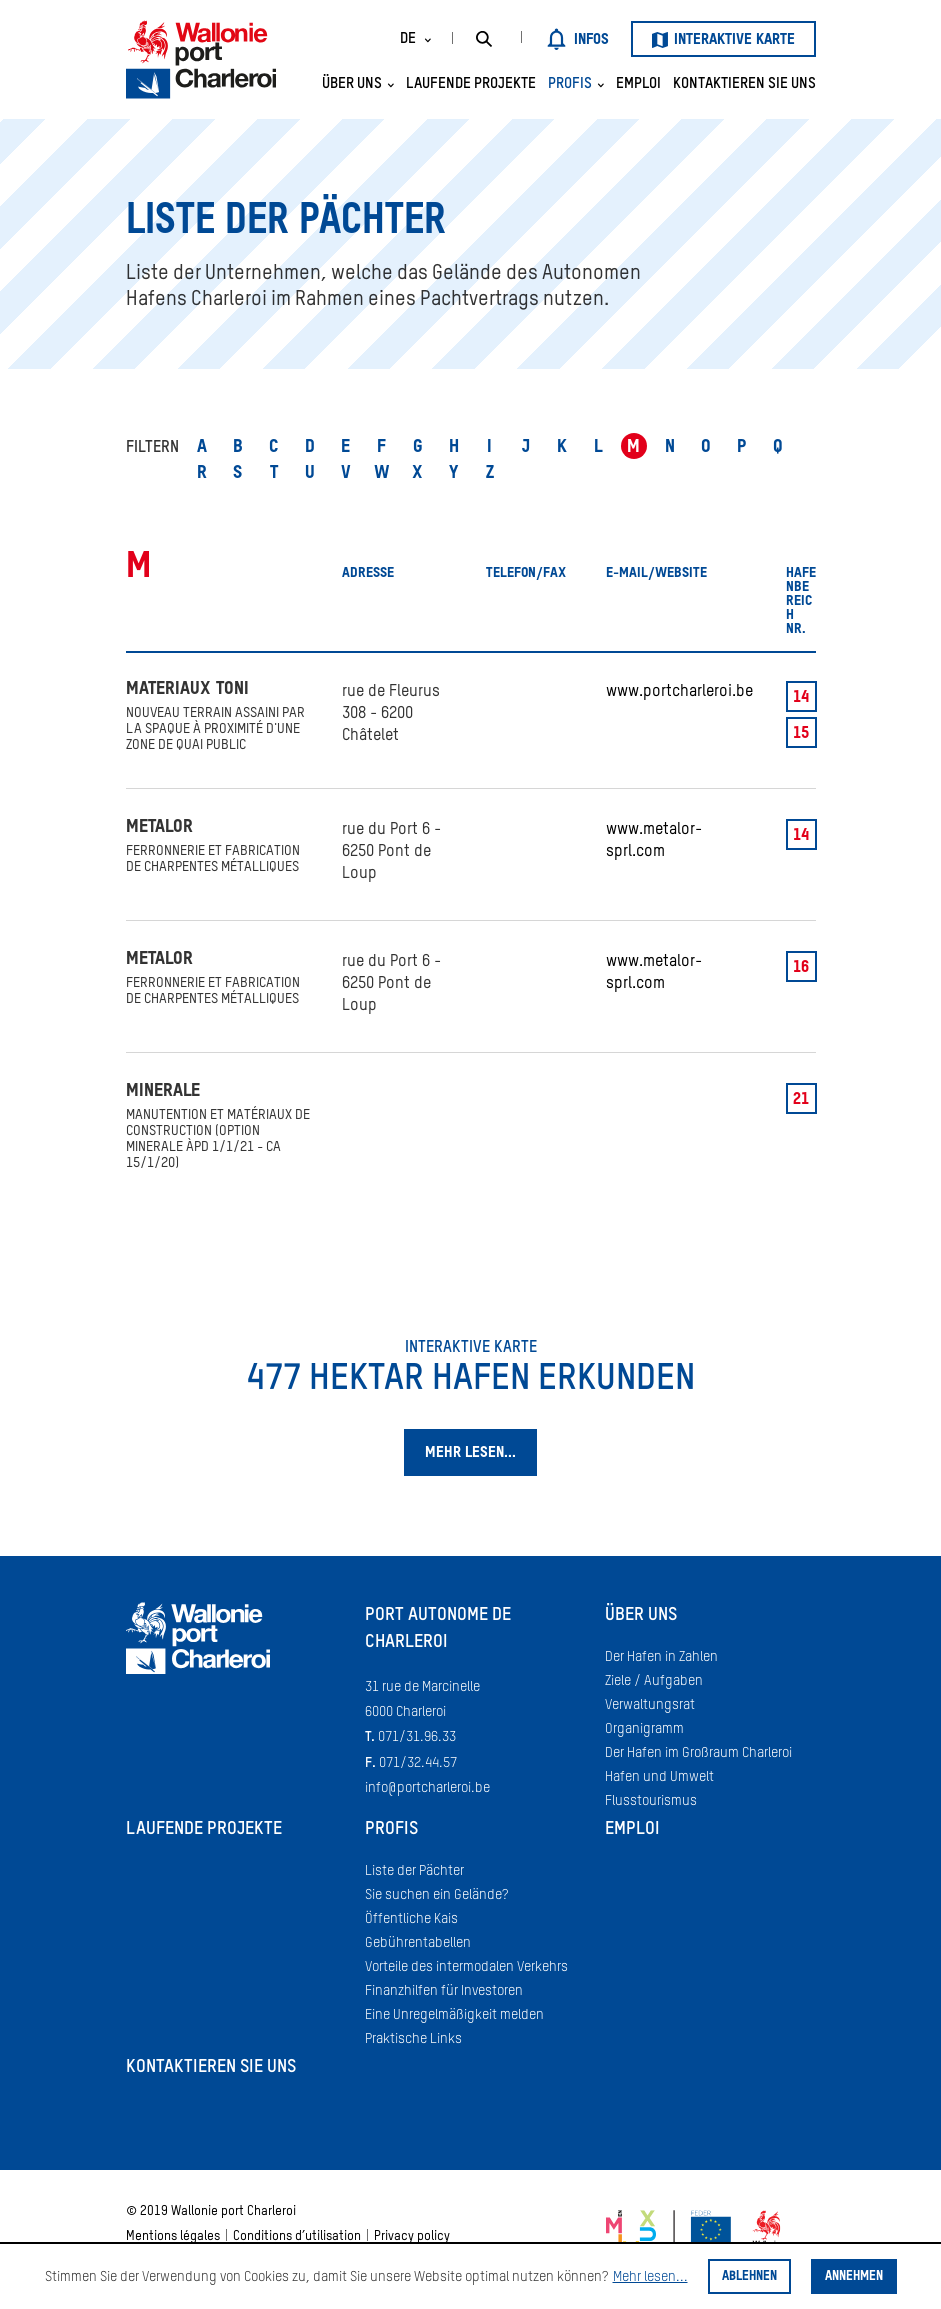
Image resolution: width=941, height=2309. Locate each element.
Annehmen (854, 2276)
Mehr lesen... (650, 2277)
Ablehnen (749, 2276)
